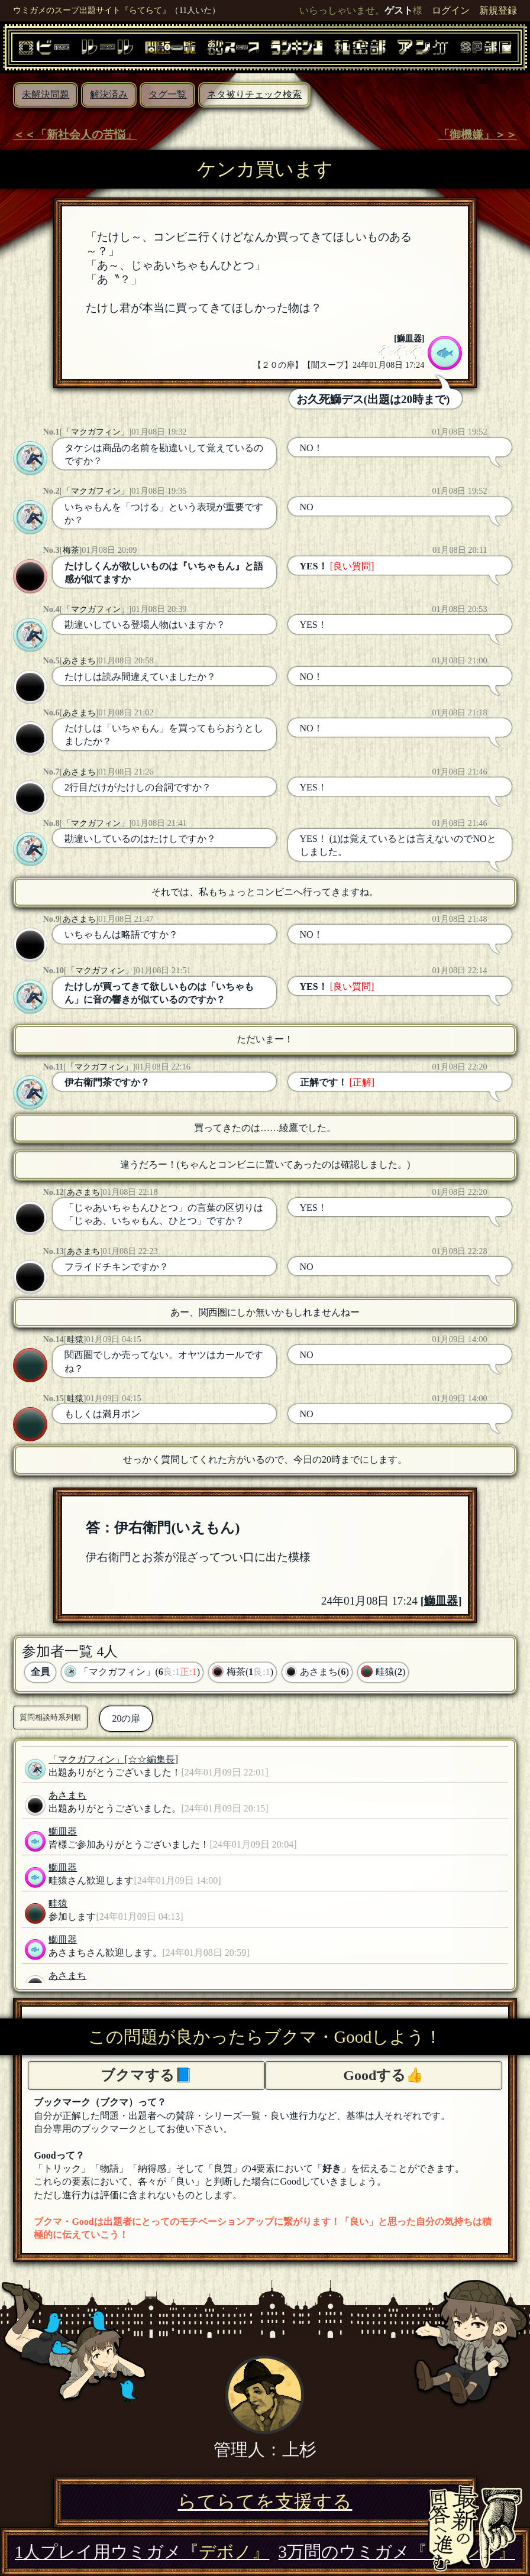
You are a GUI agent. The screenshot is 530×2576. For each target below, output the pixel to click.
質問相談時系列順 (50, 1717)
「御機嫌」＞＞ (477, 134)
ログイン (451, 10)
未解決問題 (45, 94)
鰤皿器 (409, 338)
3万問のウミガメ (397, 2551)
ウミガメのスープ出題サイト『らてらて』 (91, 10)
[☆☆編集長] (151, 1759)
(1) (335, 839)
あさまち (79, 660)
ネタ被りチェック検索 (254, 94)
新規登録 (498, 10)
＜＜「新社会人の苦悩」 (75, 134)
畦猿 (75, 1339)
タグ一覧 (167, 94)
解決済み (109, 94)
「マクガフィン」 (96, 431)
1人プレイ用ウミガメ (142, 2551)
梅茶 (71, 550)
